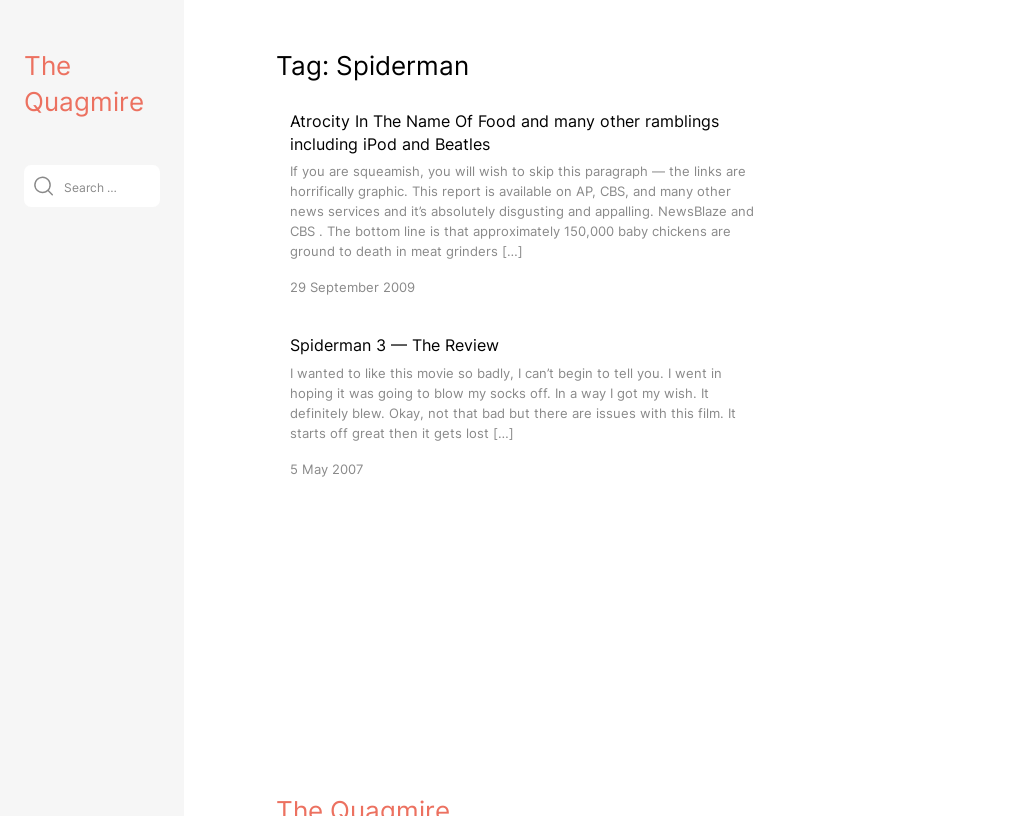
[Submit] (43, 185)
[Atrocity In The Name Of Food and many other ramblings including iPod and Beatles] (526, 203)
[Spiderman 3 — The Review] (526, 405)
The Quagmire (363, 782)
